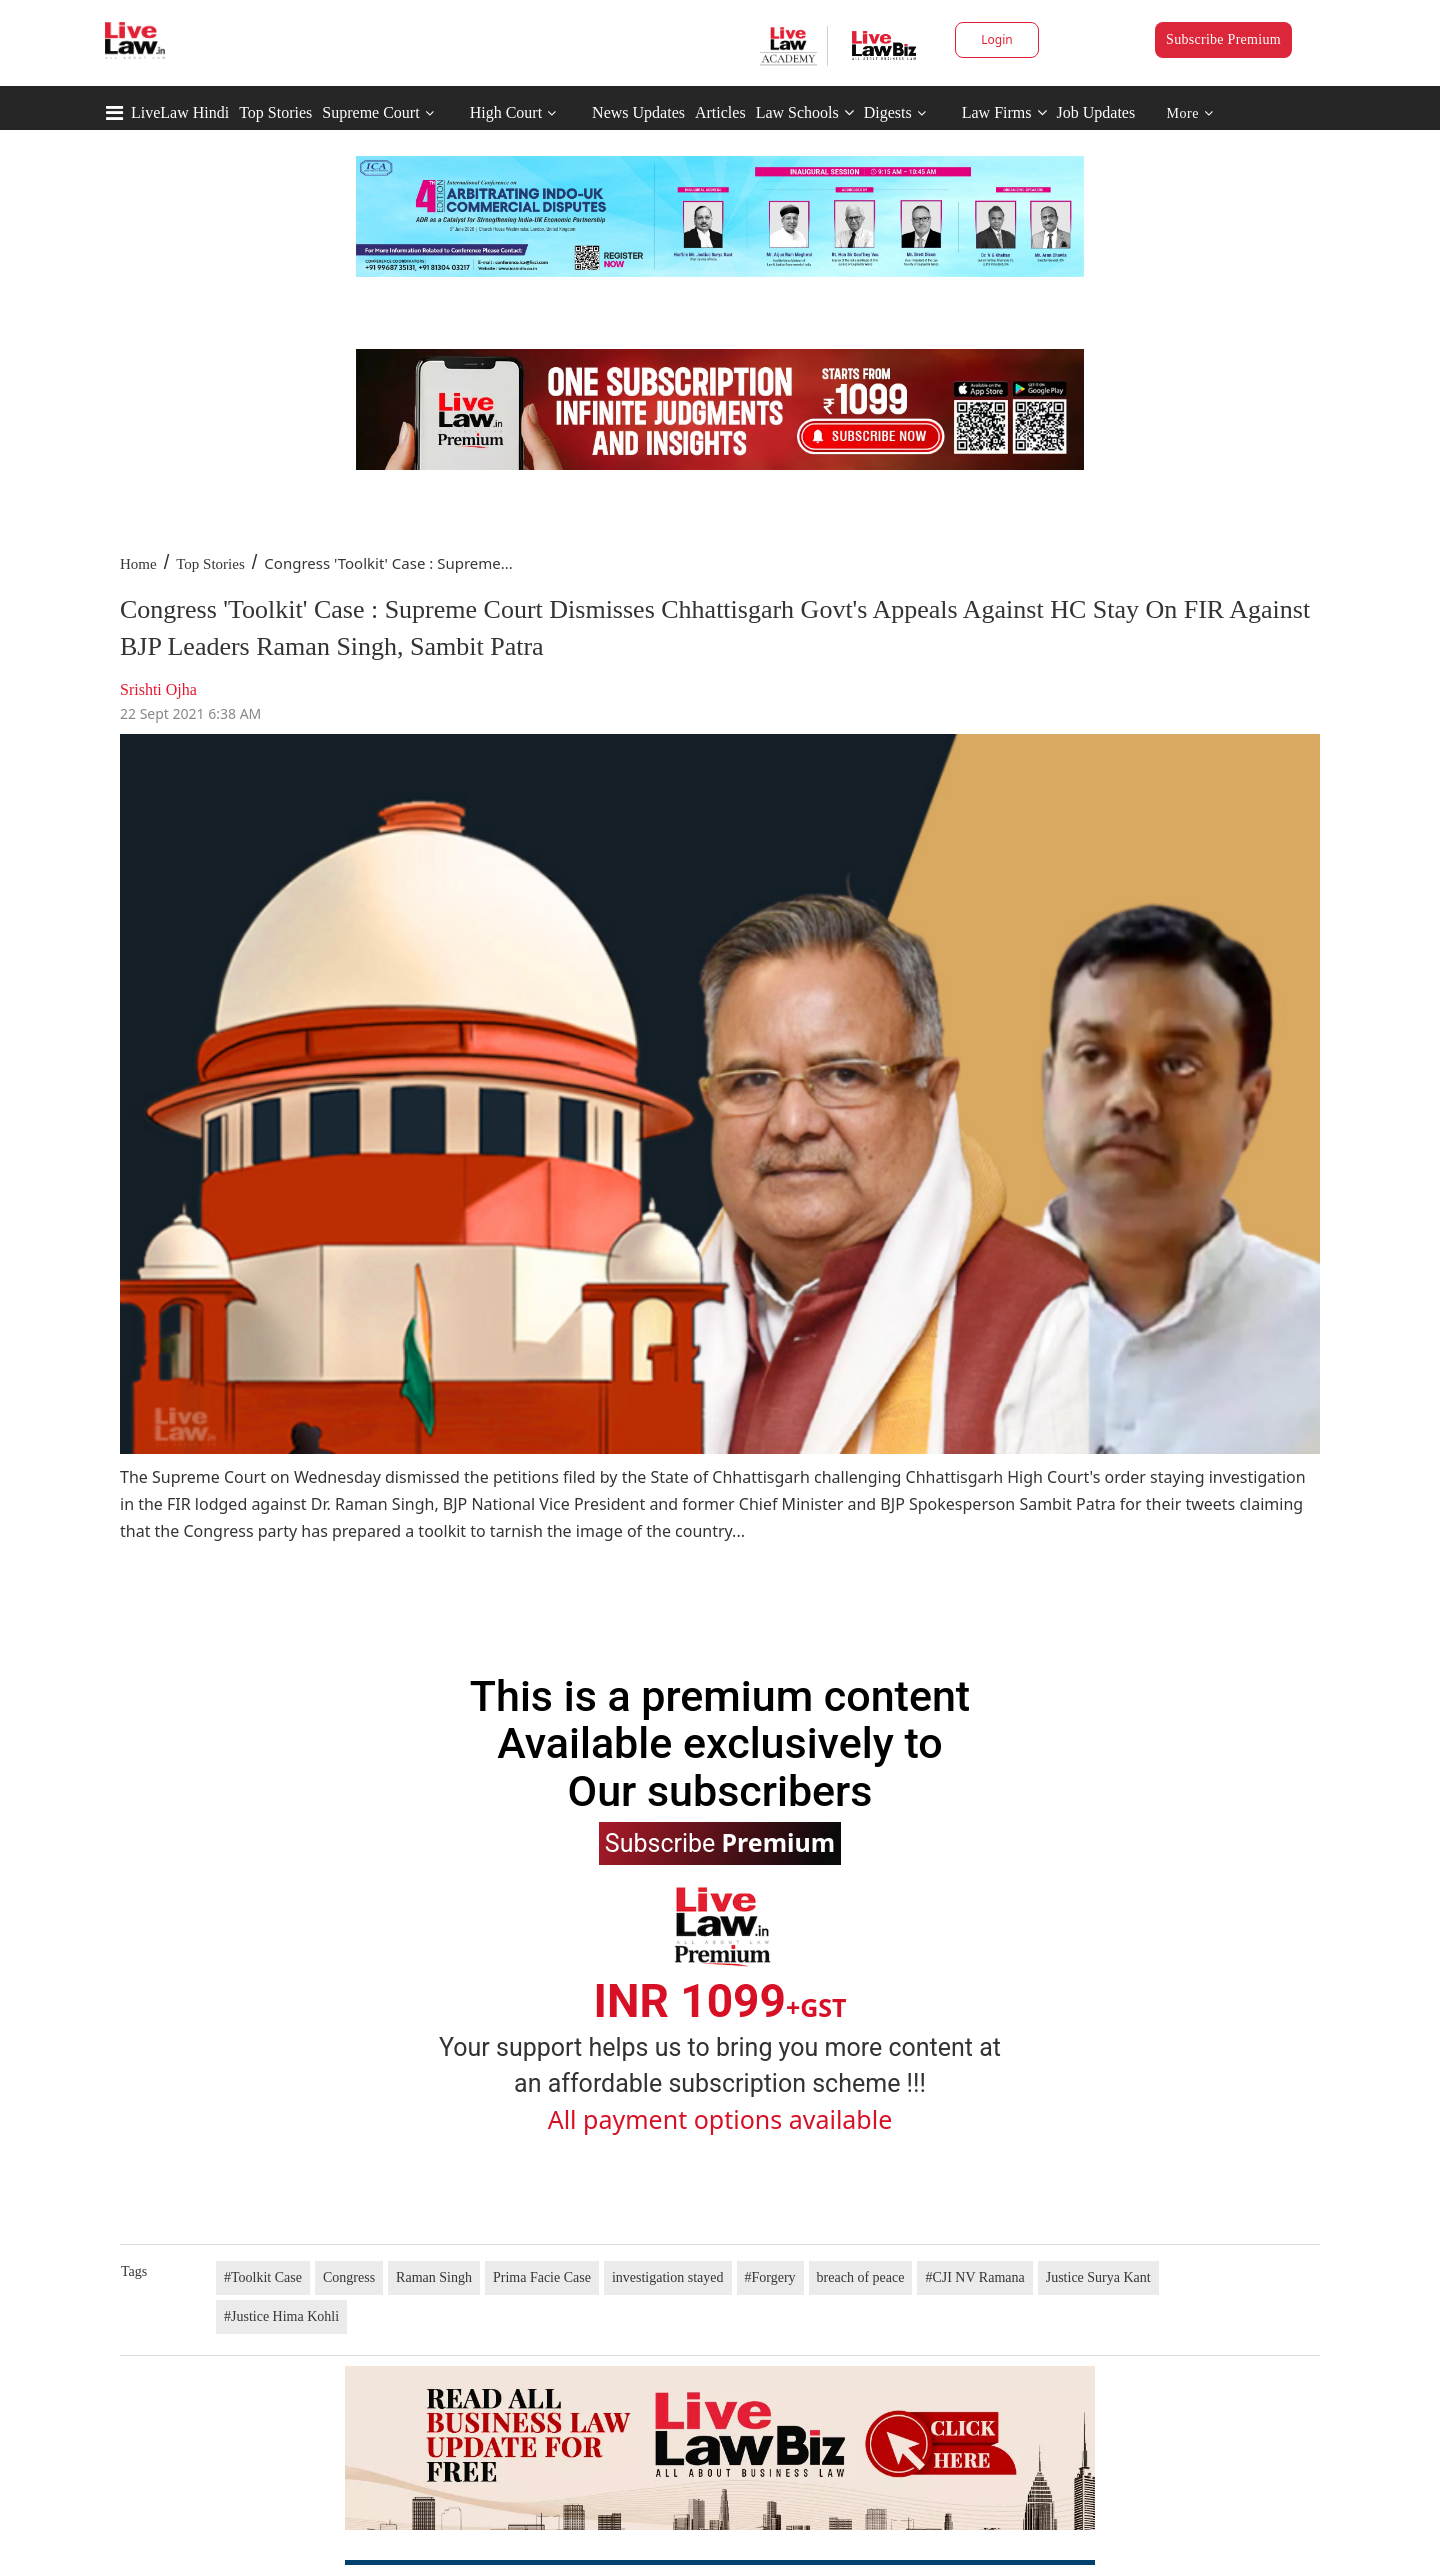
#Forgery (770, 2277)
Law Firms (1004, 112)
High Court (506, 112)
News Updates (638, 112)
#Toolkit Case (263, 2277)
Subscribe (720, 1842)
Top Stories (275, 112)
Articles (720, 112)
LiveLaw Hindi (180, 112)
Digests (888, 112)
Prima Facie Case (542, 2277)
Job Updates (1096, 112)
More (1190, 113)
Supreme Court (370, 112)
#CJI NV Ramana (974, 2277)
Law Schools (805, 112)
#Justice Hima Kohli (281, 2316)
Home (138, 564)
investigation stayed (668, 2277)
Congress (349, 2277)
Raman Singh (434, 2277)
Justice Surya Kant (1098, 2277)
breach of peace (861, 2277)
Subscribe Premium (1223, 39)
